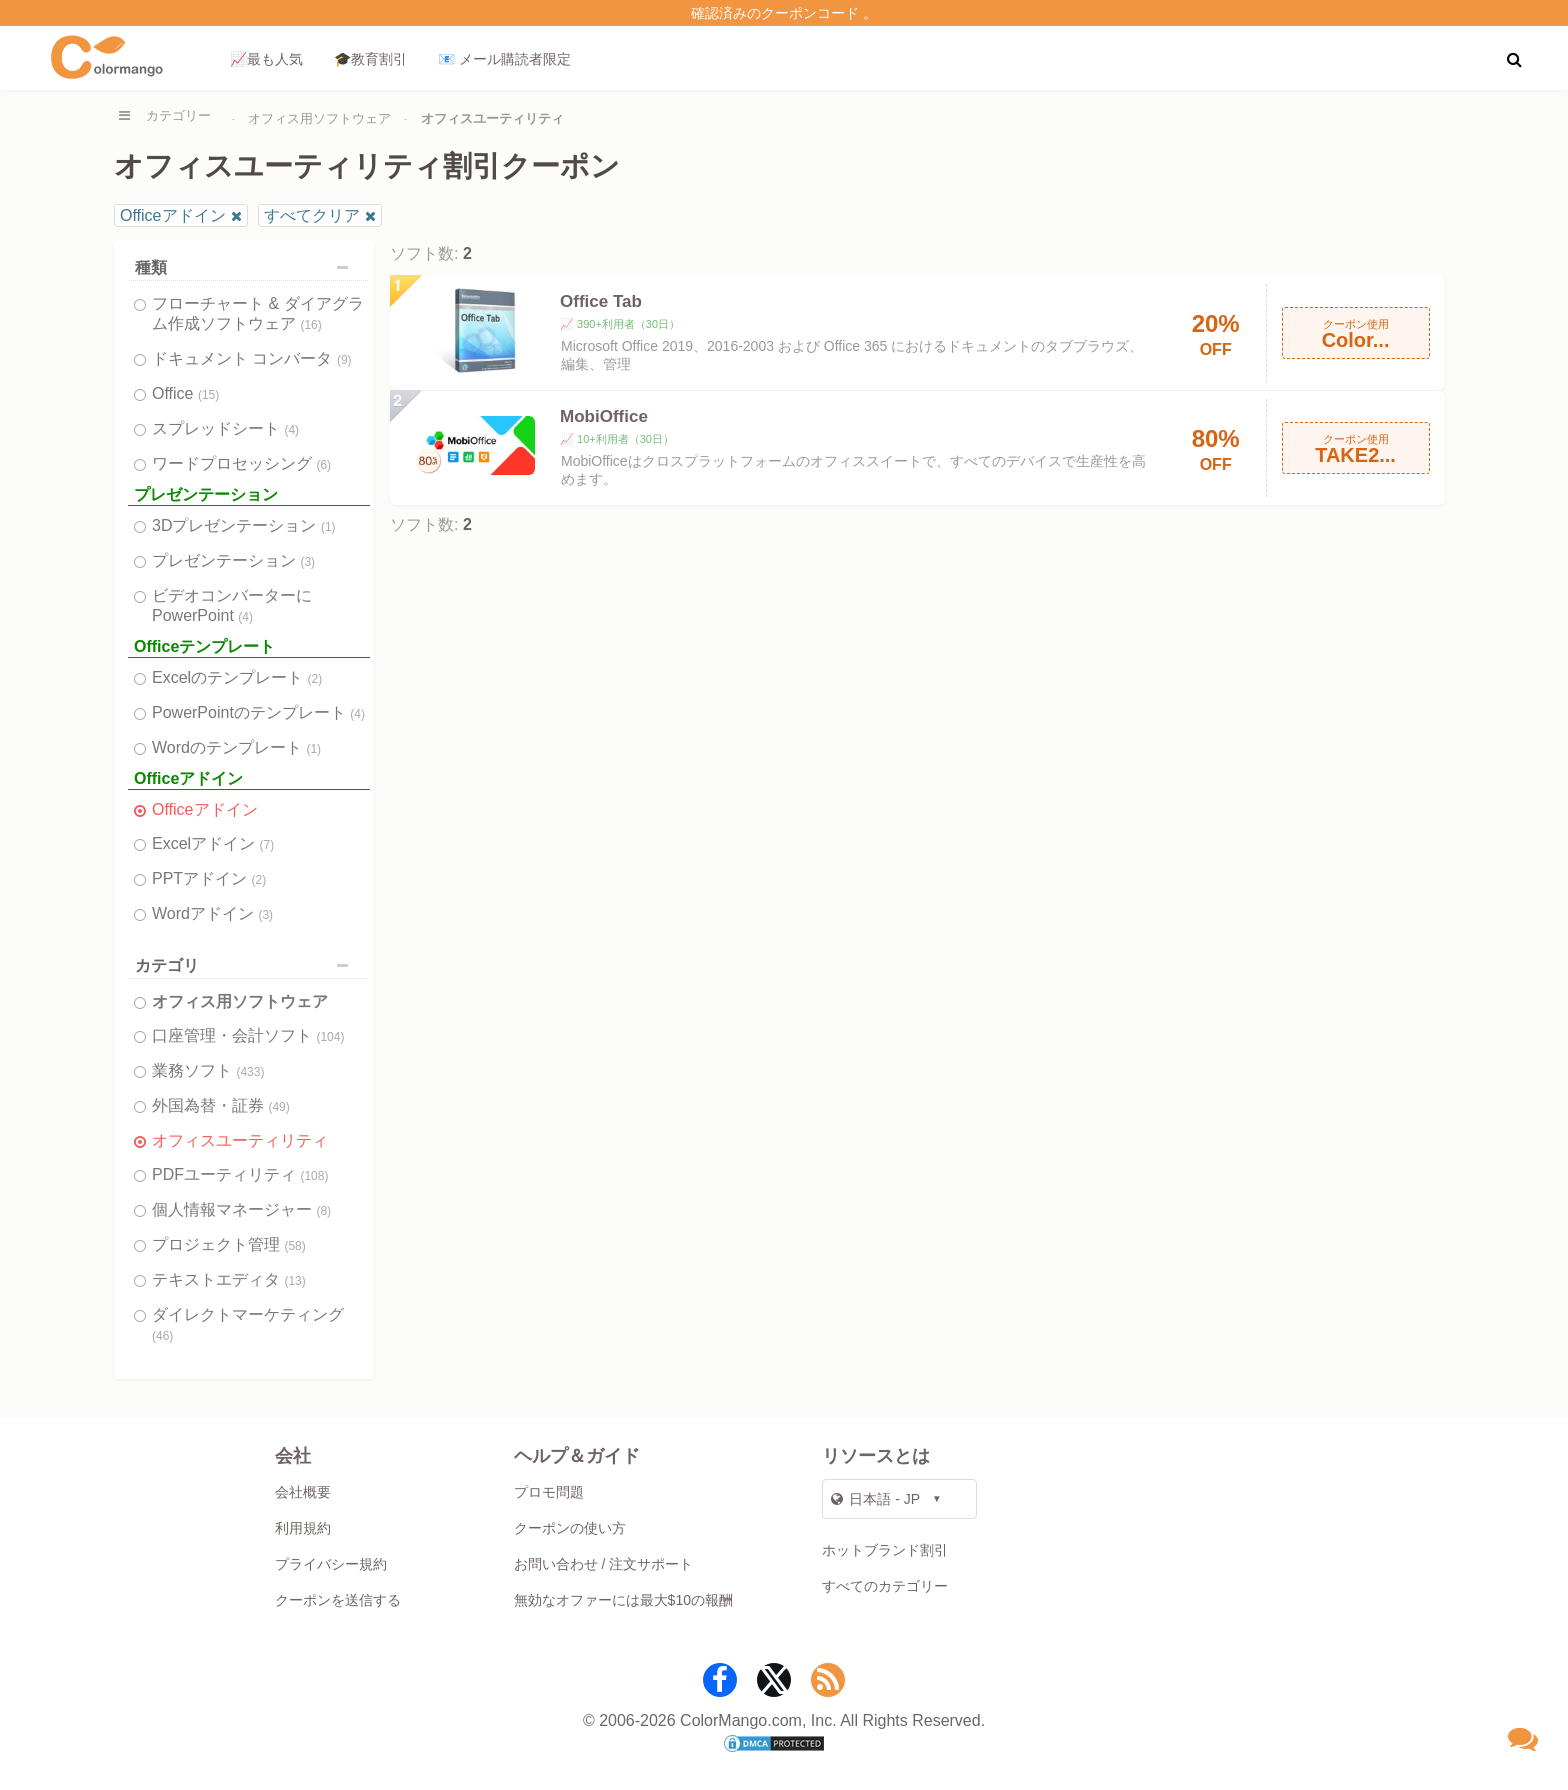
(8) (323, 1211)
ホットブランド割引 (885, 1550)
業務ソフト (208, 1070)
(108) (314, 1176)
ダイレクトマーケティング (248, 1324)
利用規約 (303, 1528)
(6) (323, 465)
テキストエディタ (229, 1279)
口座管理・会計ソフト (248, 1035)
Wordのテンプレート (236, 747)
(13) (294, 1281)
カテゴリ (246, 965)
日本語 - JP (875, 1499)
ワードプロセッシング (241, 463)
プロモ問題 (549, 1492)
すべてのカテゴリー (885, 1586)
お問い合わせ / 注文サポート (604, 1564)
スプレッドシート (225, 428)
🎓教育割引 (370, 59)
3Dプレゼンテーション (244, 525)
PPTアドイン (209, 878)
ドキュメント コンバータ (252, 358)
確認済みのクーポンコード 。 (784, 13)
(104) (330, 1037)
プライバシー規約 (331, 1564)
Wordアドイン (212, 913)
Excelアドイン (213, 843)
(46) (162, 1336)
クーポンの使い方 (570, 1528)
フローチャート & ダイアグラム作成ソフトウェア (258, 313)
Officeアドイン (173, 215)
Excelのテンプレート (237, 677)
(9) (344, 360)
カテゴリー (178, 115)
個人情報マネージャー (241, 1209)
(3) (307, 562)
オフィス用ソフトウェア (319, 118)
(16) (310, 325)
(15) (208, 395)
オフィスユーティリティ (240, 1140)
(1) (328, 527)
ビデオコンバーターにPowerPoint (232, 605)
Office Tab (601, 301)
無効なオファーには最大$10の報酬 (623, 1600)
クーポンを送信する (338, 1600)
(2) (315, 679)
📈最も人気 (266, 59)
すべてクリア (312, 215)
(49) (278, 1107)
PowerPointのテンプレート (258, 712)
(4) (291, 430)
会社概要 (303, 1492)
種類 (246, 267)
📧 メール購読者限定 (504, 59)
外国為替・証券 (221, 1105)
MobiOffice (604, 416)
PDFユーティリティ (240, 1174)
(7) (267, 845)
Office (185, 393)
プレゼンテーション (233, 560)
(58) (294, 1246)
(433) (250, 1072)
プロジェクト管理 (229, 1244)
